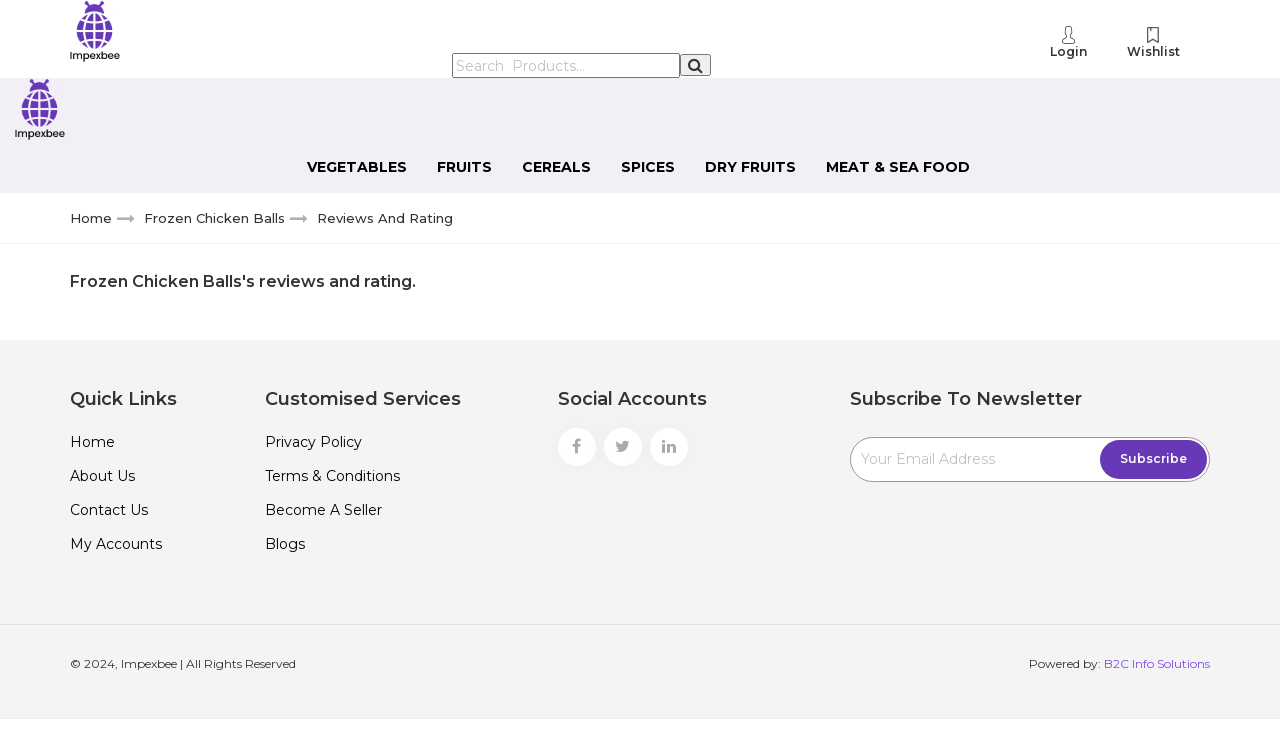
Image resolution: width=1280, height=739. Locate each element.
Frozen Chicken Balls (214, 218)
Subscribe (1153, 458)
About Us (102, 476)
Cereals (556, 167)
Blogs (285, 544)
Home (91, 218)
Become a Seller (323, 510)
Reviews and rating (385, 218)
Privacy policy (313, 442)
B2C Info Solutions (1157, 663)
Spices (648, 167)
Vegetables (357, 167)
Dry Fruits (750, 167)
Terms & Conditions (332, 476)
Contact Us (109, 510)
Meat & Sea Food (898, 167)
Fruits (464, 167)
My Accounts (116, 544)
